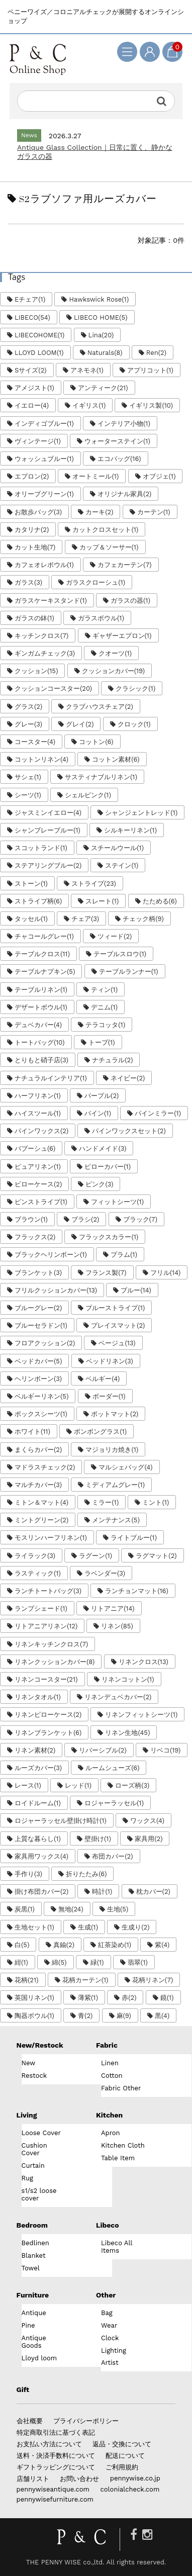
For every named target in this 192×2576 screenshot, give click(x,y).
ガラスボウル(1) (101, 618)
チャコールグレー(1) (44, 936)
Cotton (112, 2075)
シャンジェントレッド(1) (141, 812)
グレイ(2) (79, 724)
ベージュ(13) (117, 1343)
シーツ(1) (28, 795)
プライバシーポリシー (86, 2421)
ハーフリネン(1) (38, 1095)
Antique (34, 2313)
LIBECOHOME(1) (39, 335)
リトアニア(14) (112, 1608)
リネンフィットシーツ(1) (141, 1714)
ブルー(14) (136, 1290)
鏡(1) (167, 1997)
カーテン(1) (153, 512)
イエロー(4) (32, 405)
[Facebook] (133, 2534)
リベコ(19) (165, 1750)
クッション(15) (36, 671)
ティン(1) (104, 989)
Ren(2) (156, 352)
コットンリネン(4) (41, 759)
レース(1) (28, 1785)
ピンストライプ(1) (41, 1202)
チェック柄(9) (143, 919)
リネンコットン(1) (128, 1679)
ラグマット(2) (156, 1555)
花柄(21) (27, 1980)
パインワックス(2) (41, 1131)
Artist (110, 2362)
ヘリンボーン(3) (38, 1379)
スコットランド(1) (41, 848)
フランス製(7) (105, 1272)
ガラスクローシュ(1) (95, 582)
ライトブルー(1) (134, 1537)
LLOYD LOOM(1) (39, 352)
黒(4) (162, 2015)
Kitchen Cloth (123, 2145)
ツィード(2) (115, 936)
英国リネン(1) (34, 1997)
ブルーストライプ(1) (115, 1308)
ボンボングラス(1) (100, 1431)
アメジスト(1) (34, 388)
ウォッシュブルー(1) (44, 459)
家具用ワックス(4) (41, 1856)
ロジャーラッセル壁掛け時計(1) (61, 1820)
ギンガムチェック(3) (45, 653)
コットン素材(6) (115, 759)
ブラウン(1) (31, 1219)
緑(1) (97, 1962)
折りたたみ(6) (86, 1874)
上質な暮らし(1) (38, 1839)
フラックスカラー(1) (108, 1237)
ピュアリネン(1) (38, 1166)
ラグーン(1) (95, 1555)
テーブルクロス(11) (42, 954)
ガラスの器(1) (130, 600)
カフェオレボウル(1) (44, 565)
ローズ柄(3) (132, 1785)
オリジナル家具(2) (124, 494)
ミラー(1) (105, 1502)
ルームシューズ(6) (112, 1768)
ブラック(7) (140, 1219)
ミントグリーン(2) (41, 1520)
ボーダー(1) (109, 1396)
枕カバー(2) (153, 1891)
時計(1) (102, 1891)
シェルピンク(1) (88, 795)
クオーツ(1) (115, 653)
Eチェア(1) (30, 299)
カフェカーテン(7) (124, 565)
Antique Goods (34, 2341)
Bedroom (32, 2225)
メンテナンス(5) (115, 1520)
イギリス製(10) (151, 405)
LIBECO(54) (32, 317)
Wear (109, 2325)
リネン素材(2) (35, 1750)
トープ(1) (101, 1042)
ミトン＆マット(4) (41, 1502)
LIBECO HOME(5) (100, 317)
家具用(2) (148, 1839)
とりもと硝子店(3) (41, 1060)
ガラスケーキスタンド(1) (51, 600)
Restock (34, 2075)
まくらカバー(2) (38, 1449)
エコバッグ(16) (119, 459)
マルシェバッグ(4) (125, 1467)
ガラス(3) (28, 582)
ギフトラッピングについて (56, 2467)
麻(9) (124, 2015)
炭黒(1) (25, 1909)
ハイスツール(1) (38, 1113)
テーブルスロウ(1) (119, 954)
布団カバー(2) (112, 1856)
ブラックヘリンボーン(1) (51, 1254)
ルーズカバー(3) (38, 1768)
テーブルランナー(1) (128, 971)
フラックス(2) (35, 1237)
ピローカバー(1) (107, 1166)
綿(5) (59, 1962)
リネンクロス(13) (143, 1662)
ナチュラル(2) (112, 1060)
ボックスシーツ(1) (41, 1414)
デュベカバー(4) (38, 1025)
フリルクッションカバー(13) (56, 1290)
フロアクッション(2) (45, 1343)
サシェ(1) (28, 777)
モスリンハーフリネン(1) (51, 1537)
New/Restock (40, 2045)
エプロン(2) (32, 476)
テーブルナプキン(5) (45, 971)
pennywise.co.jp (135, 2478)
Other (106, 2295)
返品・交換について (121, 2444)
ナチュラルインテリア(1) (51, 1078)
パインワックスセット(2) (128, 1131)
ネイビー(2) (128, 1078)
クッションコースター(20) (53, 688)
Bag (107, 2313)
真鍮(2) (63, 1945)
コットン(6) (96, 742)
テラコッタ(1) (105, 1025)
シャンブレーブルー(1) (47, 830)
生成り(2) (135, 1927)
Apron (110, 2133)
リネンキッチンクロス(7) (51, 1644)
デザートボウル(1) (41, 1007)
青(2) (85, 2015)
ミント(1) (155, 1502)
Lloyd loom (39, 2358)
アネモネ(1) (87, 370)
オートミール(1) (95, 476)
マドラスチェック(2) (45, 1467)
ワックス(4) (147, 1820)
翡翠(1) (138, 1962)
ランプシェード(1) (41, 1608)
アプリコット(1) (150, 370)
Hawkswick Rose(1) (99, 299)
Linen (110, 2063)
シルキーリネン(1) (130, 830)
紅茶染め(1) (114, 1945)
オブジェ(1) (159, 476)
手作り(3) (28, 1874)
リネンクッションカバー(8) (54, 1662)
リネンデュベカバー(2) (117, 1697)
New (29, 2063)
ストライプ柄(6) (38, 901)
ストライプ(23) (93, 883)
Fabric (107, 2045)
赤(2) (129, 1997)
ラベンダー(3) (104, 1573)
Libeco (107, 2225)
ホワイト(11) (32, 1431)
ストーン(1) (31, 883)
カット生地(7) (35, 547)
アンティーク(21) (103, 388)
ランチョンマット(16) (136, 1591)
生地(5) (117, 1909)
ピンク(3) (99, 1184)
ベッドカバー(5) (38, 1361)
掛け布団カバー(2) (41, 1891)
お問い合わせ (79, 2478)
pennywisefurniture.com (55, 2499)
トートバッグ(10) (40, 1042)
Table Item (118, 2158)
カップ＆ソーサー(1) (109, 547)
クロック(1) (134, 724)
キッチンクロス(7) (41, 635)
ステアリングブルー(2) (48, 865)
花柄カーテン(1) (85, 1980)
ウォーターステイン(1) (117, 441)
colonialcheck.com (130, 2489)
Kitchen (109, 2115)
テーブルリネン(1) (41, 989)
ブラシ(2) (85, 1219)
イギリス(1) (89, 405)
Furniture (33, 2295)
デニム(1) (104, 1007)
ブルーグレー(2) (38, 1308)
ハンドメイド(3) (102, 1148)
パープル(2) (101, 1095)
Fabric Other (121, 2088)
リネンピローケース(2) (48, 1714)
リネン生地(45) (127, 1732)
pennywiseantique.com (53, 2489)
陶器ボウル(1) (34, 2015)
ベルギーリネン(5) (41, 1396)
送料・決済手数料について (56, 2455)
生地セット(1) (34, 1927)
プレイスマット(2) (118, 1325)
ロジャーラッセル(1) (114, 1803)
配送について (125, 2455)
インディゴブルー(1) (44, 423)
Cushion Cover (34, 2149)
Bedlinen (35, 2243)
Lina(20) (101, 335)
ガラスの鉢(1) (34, 618)
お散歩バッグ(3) (38, 512)
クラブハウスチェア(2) (99, 706)
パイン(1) (97, 1113)
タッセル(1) (31, 919)
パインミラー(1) (158, 1113)
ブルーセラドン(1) (41, 1325)
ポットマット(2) (114, 1414)
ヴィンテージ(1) (38, 441)
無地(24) (70, 1909)
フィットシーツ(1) (117, 1202)
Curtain (33, 2165)
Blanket (34, 2255)
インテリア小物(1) (124, 423)
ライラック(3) (35, 1555)
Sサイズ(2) (31, 370)
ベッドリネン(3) (109, 1361)
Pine (28, 2325)
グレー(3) (28, 724)
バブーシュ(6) (35, 1148)
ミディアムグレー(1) (115, 1485)
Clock (110, 2338)
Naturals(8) (105, 352)
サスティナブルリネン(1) (101, 777)
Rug (27, 2178)
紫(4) (162, 1945)
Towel (31, 2268)
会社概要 (30, 2421)
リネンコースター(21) (46, 1679)
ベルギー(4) (102, 1379)
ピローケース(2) (38, 1184)
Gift (23, 2389)
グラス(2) (28, 706)
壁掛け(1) (97, 1839)
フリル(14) (165, 1272)
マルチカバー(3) (38, 1485)
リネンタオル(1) (38, 1697)
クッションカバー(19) (113, 671)
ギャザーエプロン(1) (122, 635)
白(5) (22, 1945)
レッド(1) (78, 1785)
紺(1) (21, 1962)
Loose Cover (41, 2133)
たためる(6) (160, 901)
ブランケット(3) (38, 1272)
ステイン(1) (121, 865)
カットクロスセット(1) (105, 529)
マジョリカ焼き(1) (111, 1449)
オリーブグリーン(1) (44, 494)
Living (27, 2115)
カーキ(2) (99, 512)
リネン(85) (117, 1626)
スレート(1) (102, 901)
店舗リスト (33, 2478)
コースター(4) (35, 742)
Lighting (113, 2350)
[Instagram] (147, 2534)
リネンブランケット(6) (48, 1732)
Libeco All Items (116, 2246)
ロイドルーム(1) (38, 1803)
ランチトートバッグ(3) (48, 1591)
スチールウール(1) (117, 848)
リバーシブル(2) (102, 1750)
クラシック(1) (135, 688)
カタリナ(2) (32, 529)
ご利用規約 (122, 2467)
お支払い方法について (49, 2444)
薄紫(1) (88, 1997)
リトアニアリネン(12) (46, 1626)
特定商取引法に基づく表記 (56, 2432)
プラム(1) (124, 1254)
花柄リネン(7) (152, 1980)
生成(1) (88, 1927)
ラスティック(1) (38, 1573)
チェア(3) (85, 919)
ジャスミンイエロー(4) (48, 812)
